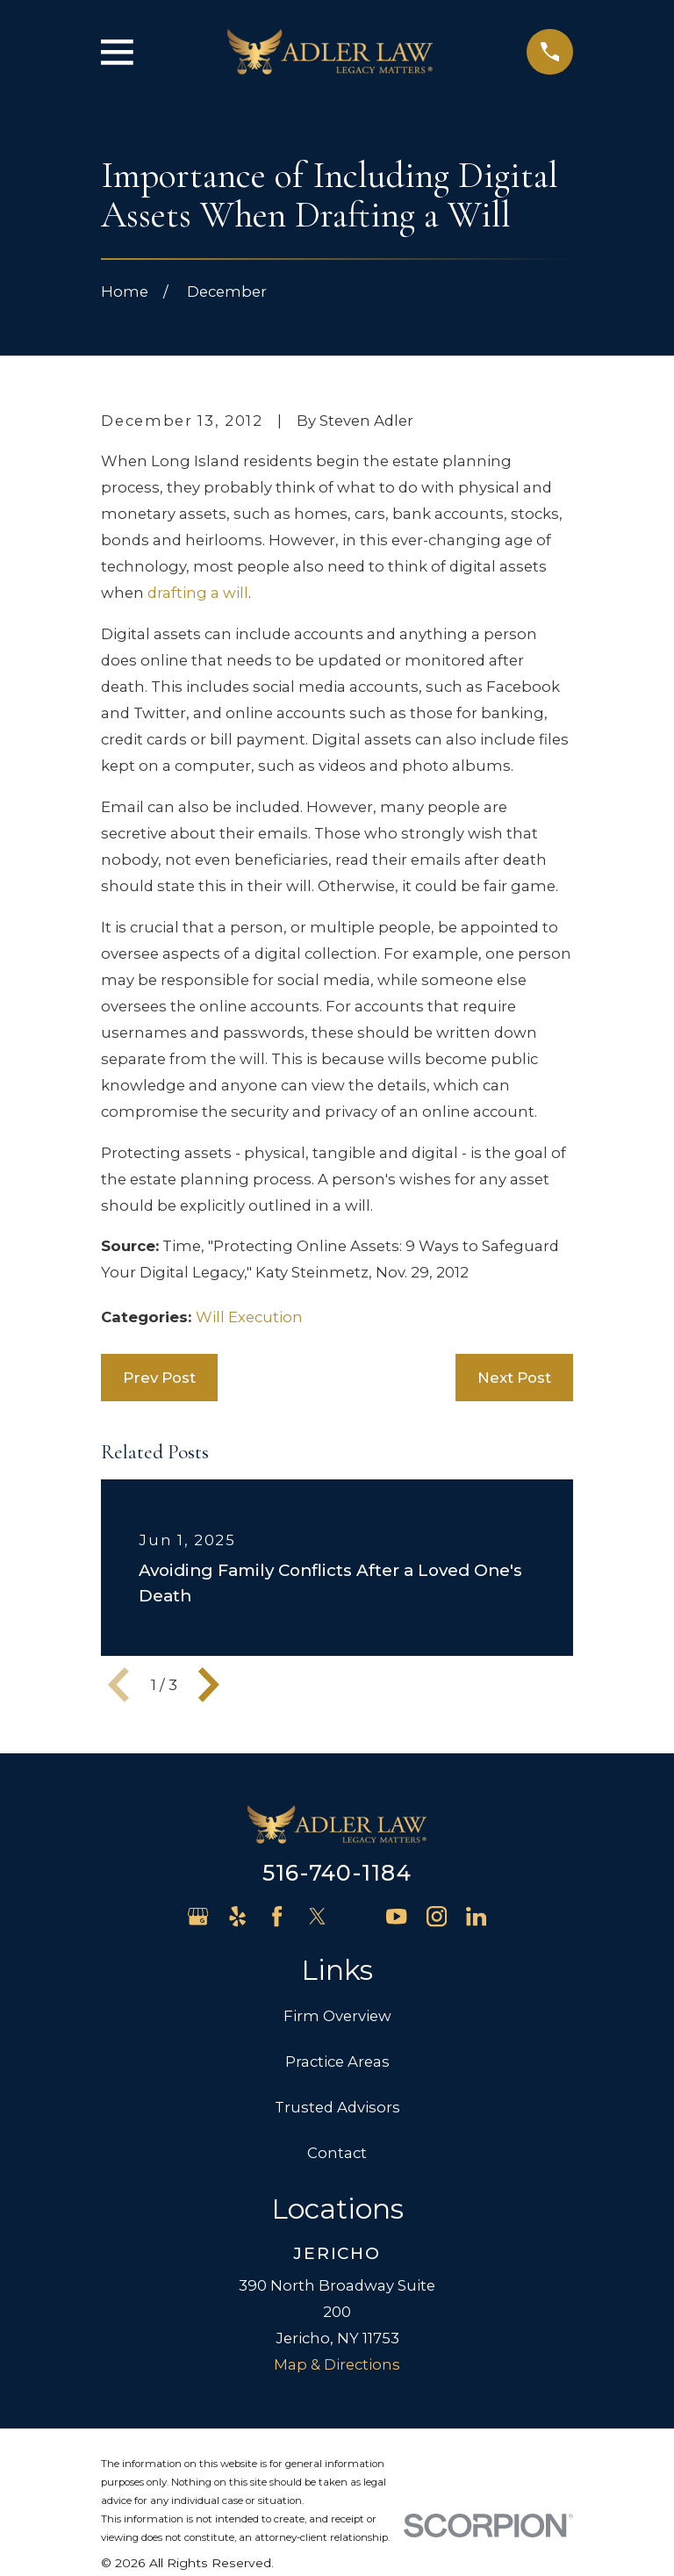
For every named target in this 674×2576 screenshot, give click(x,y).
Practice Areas (337, 2061)
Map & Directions (337, 2364)
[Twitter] (317, 1916)
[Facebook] (277, 1916)
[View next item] (208, 1684)
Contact (337, 2153)
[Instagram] (437, 1916)
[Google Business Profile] (198, 1916)
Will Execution (249, 1317)
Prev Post (159, 1377)
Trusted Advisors (337, 2107)
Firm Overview (337, 2016)
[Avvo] (357, 1916)
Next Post (514, 1377)
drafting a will (197, 592)
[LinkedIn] (476, 1916)
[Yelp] (237, 1916)
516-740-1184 (337, 1873)
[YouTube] (396, 1916)
